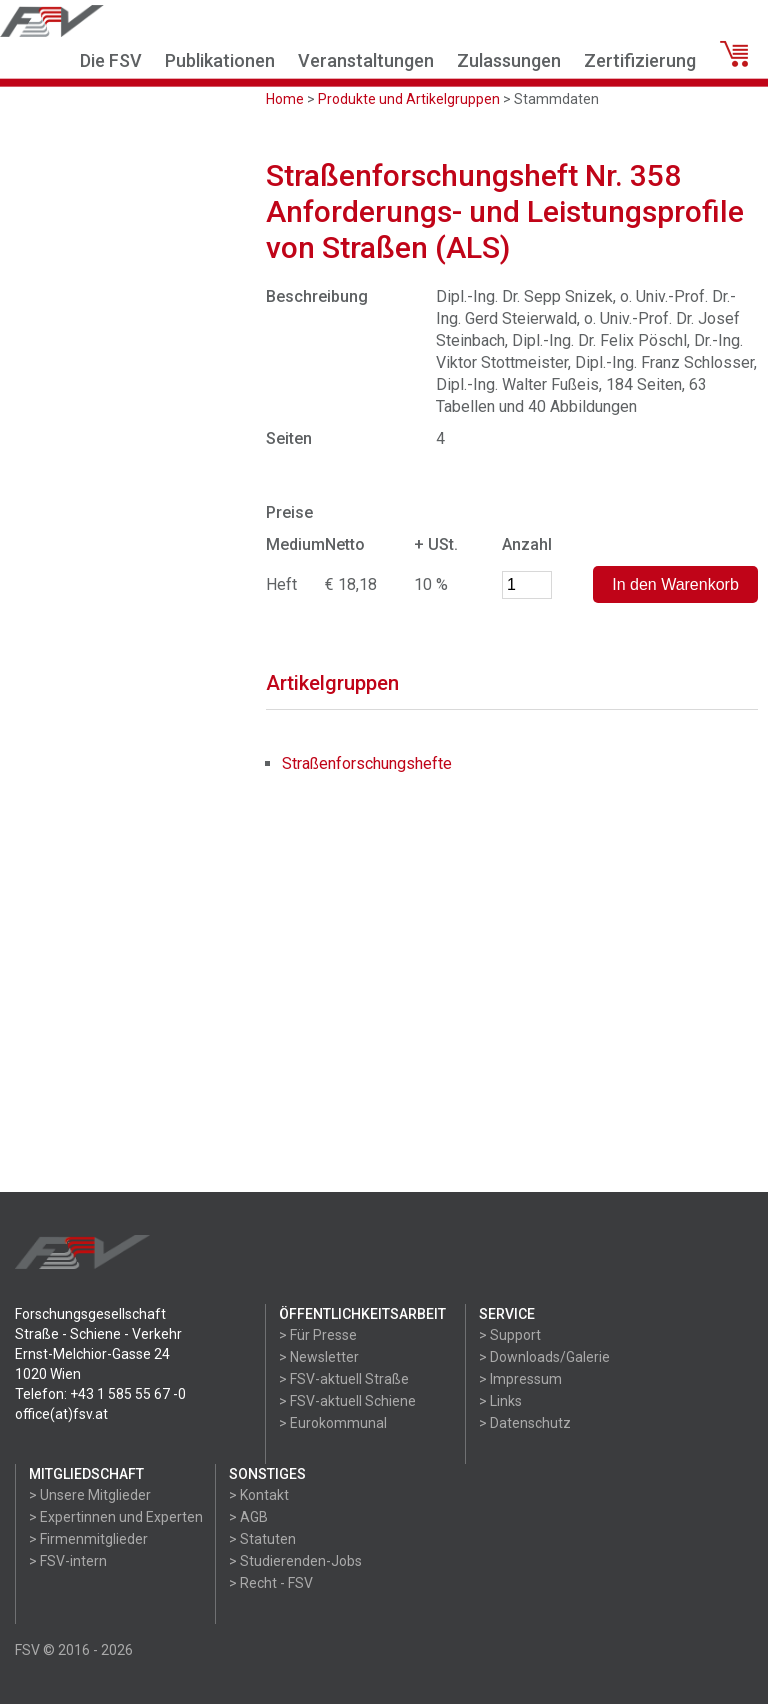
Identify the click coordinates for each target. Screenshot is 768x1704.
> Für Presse (318, 1335)
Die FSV (111, 60)
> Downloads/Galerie (544, 1357)
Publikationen (220, 60)
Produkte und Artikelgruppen (409, 99)
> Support (510, 1335)
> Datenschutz (525, 1423)
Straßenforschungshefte (367, 763)
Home (285, 99)
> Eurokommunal (333, 1423)
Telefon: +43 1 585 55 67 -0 (100, 1394)
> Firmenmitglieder (88, 1539)
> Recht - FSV (271, 1583)
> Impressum (520, 1379)
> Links (500, 1401)
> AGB (248, 1517)
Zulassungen (509, 60)
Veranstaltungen (366, 60)
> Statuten (262, 1539)
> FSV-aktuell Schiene (347, 1401)
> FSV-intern (68, 1561)
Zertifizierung (640, 60)
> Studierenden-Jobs (295, 1561)
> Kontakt (259, 1495)
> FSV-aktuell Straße (344, 1379)
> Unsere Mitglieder (90, 1495)
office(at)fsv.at (61, 1414)
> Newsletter (319, 1357)
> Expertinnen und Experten (116, 1517)
